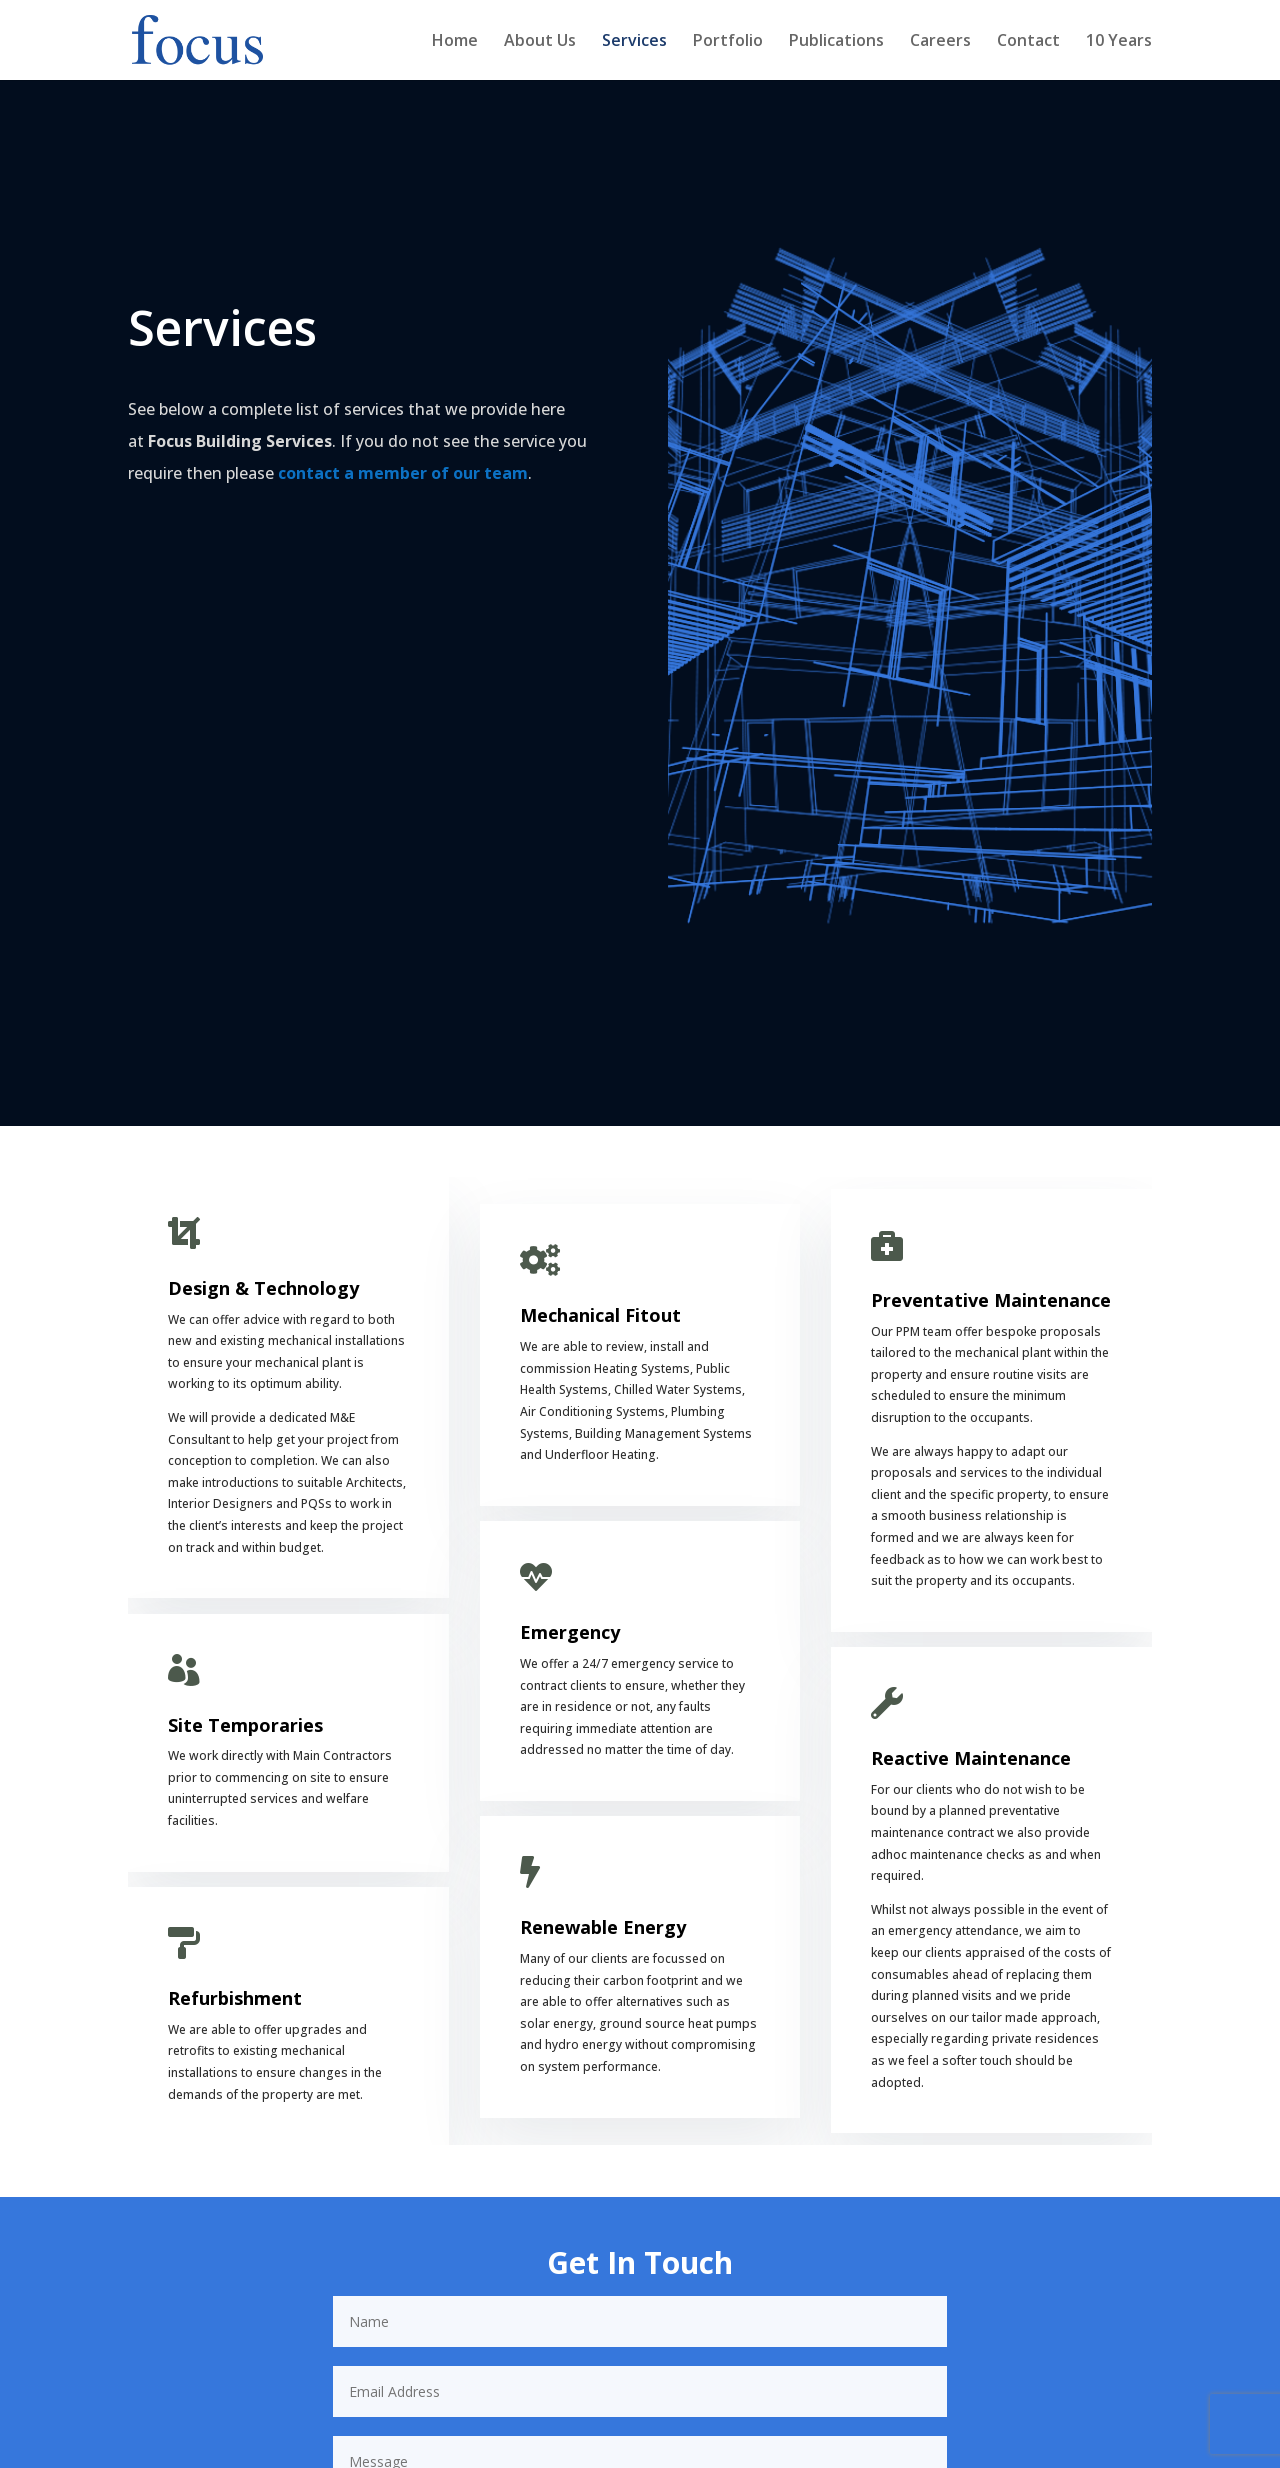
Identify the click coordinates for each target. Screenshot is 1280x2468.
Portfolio (728, 42)
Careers (940, 42)
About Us (540, 42)
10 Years (1119, 42)
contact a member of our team (403, 473)
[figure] (910, 603)
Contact (1028, 42)
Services (634, 42)
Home (455, 42)
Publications (836, 42)
